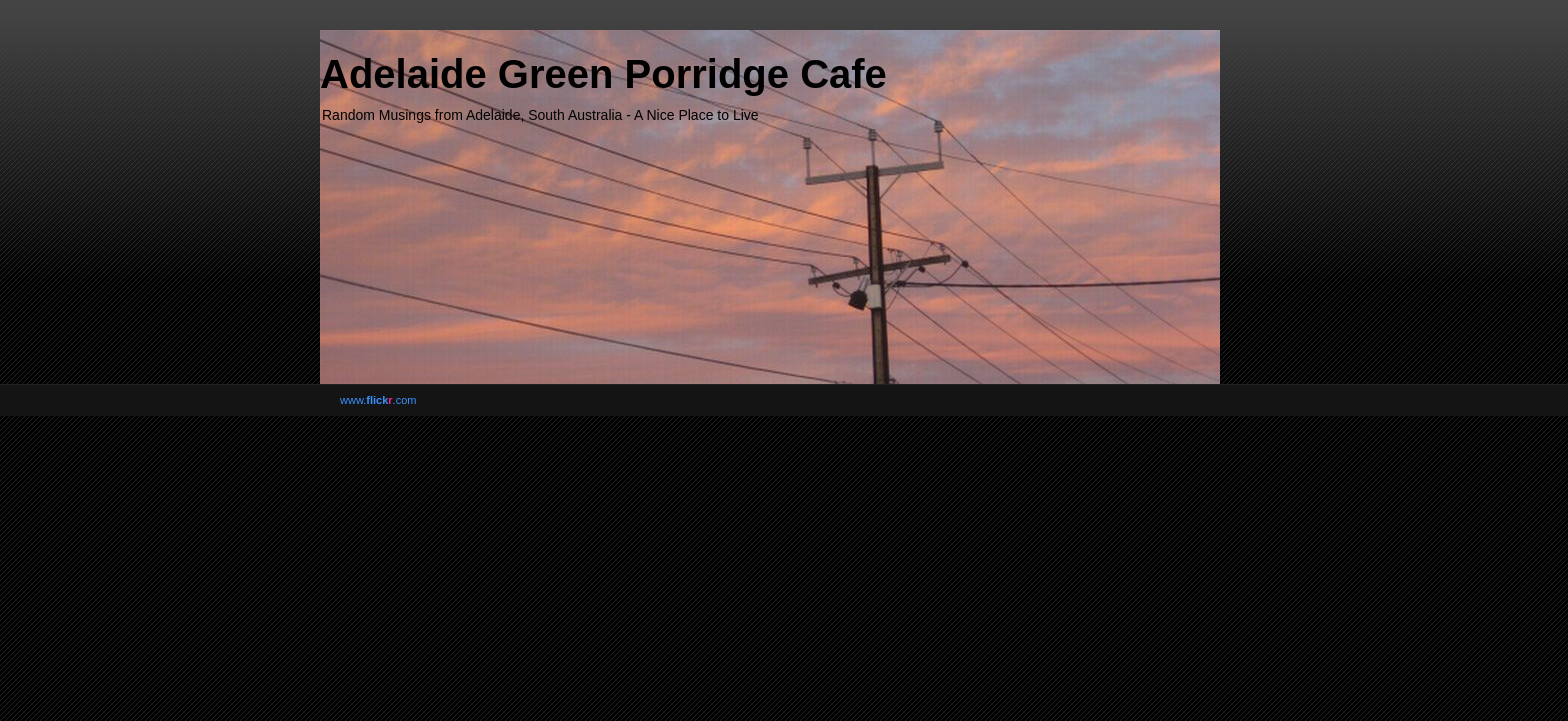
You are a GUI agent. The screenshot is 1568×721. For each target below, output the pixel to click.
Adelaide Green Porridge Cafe (603, 74)
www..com (378, 400)
